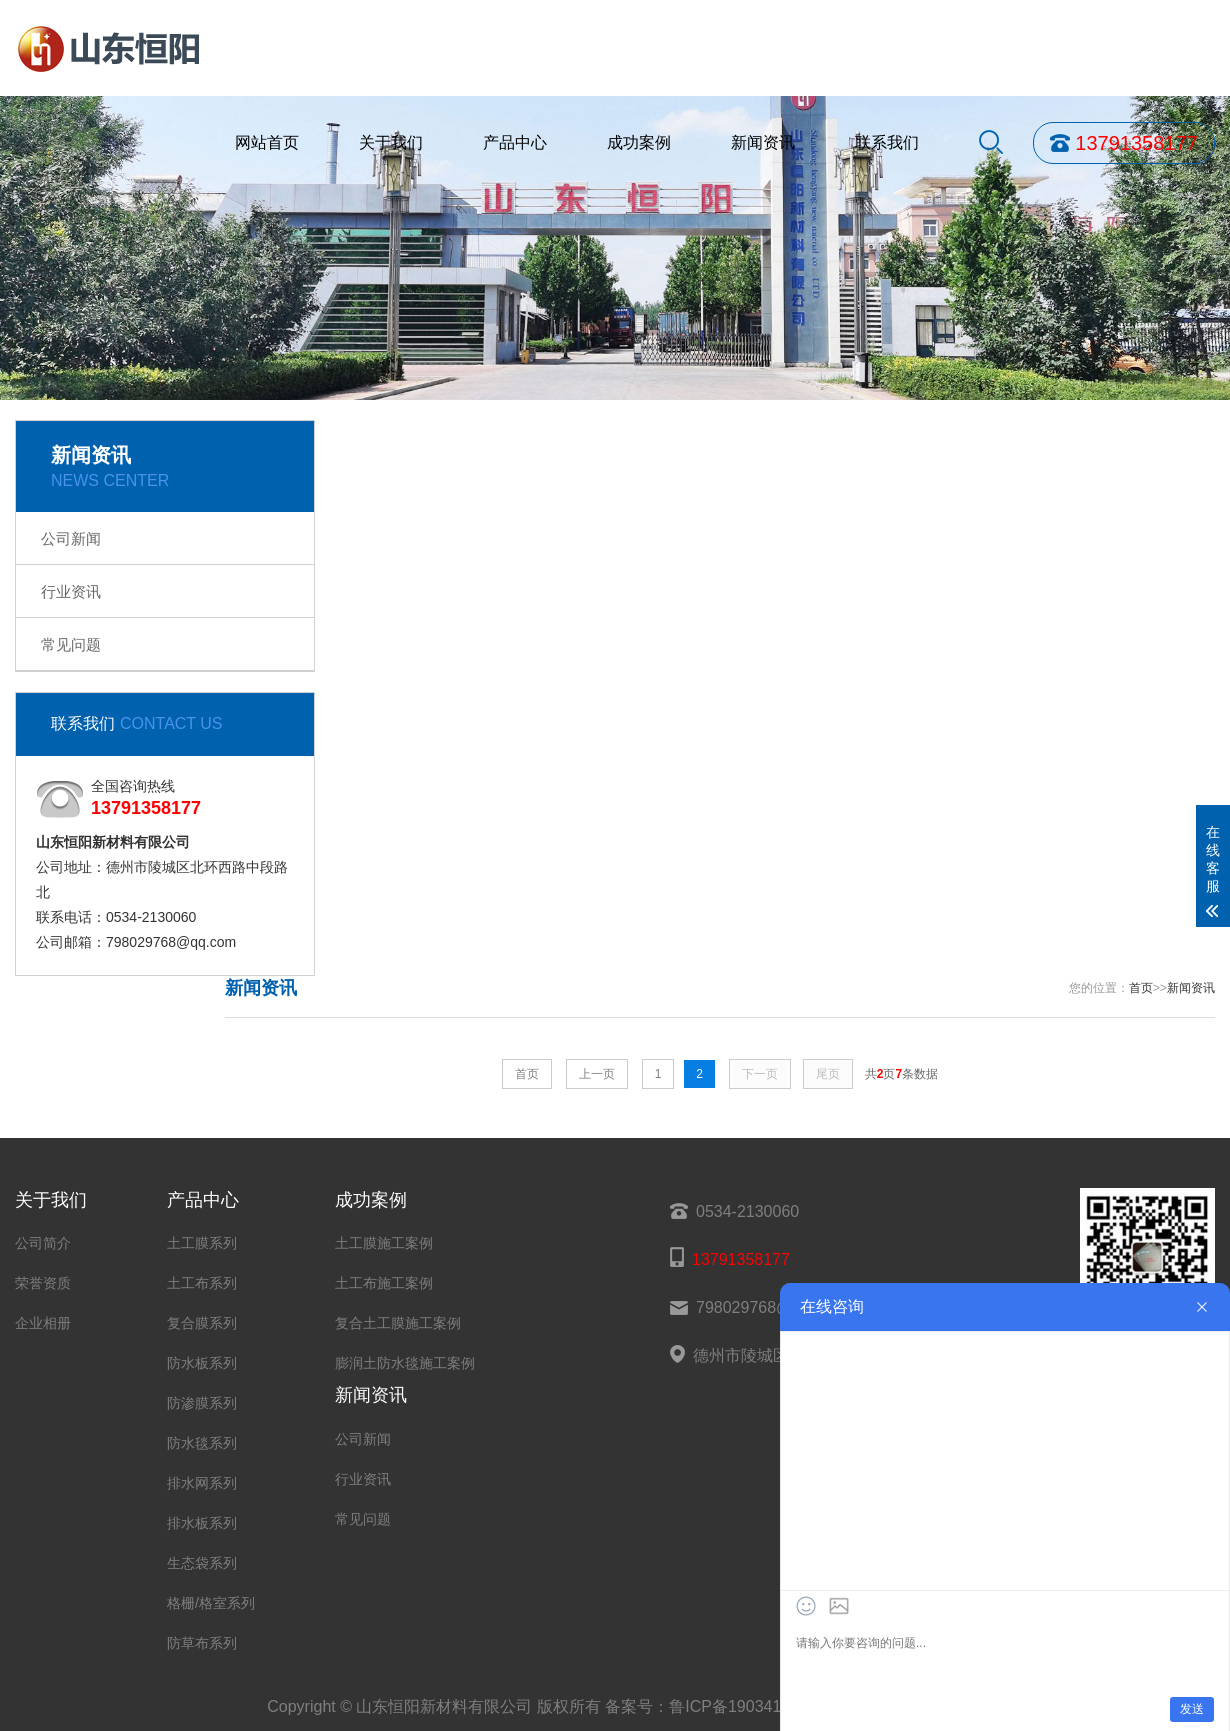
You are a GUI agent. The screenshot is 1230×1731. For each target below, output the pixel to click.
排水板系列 (202, 1523)
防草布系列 (202, 1643)
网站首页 (267, 142)
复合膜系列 (202, 1323)
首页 (1141, 988)
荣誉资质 (43, 1283)
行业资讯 (71, 591)
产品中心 (515, 142)
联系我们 (887, 142)
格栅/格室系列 (211, 1603)
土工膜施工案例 (384, 1243)
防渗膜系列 (202, 1403)
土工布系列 (202, 1283)
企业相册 (43, 1323)
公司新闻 (71, 538)
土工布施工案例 (384, 1283)
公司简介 (43, 1243)
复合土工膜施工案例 (398, 1323)
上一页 (597, 1074)
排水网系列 (202, 1483)
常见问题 (71, 644)
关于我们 (391, 142)
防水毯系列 (202, 1443)
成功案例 (639, 142)
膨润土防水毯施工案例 (405, 1363)
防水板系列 (202, 1363)
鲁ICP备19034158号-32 (753, 1706)
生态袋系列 (202, 1563)
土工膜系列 (202, 1243)
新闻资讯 (763, 142)
